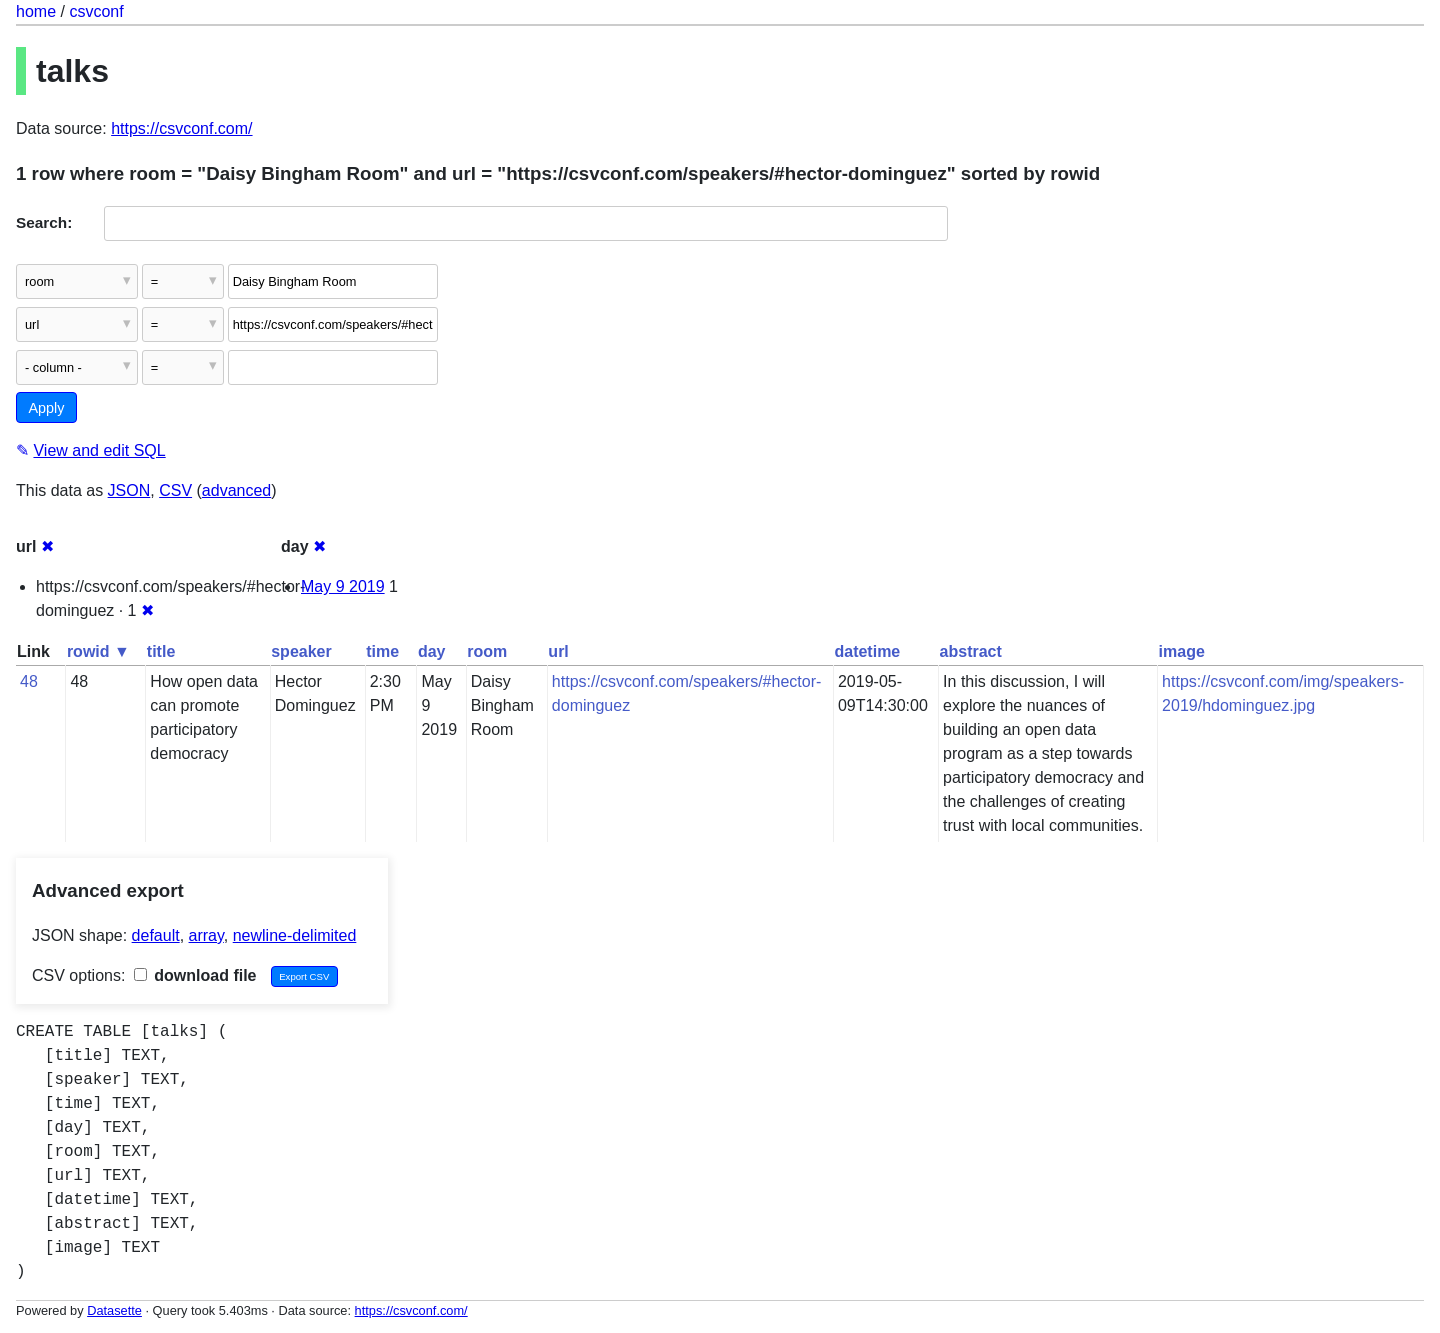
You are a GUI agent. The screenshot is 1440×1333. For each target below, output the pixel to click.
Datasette (114, 1310)
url (558, 651)
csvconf (96, 11)
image (1182, 651)
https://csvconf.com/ (181, 128)
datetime (867, 651)
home (36, 11)
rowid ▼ (98, 651)
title (161, 651)
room (487, 651)
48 (29, 681)
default (156, 935)
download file (195, 975)
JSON (129, 490)
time (382, 651)
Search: (44, 222)
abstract (971, 651)
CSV (175, 490)
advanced (236, 490)
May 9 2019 (343, 586)
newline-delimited (295, 935)
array (206, 935)
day (432, 651)
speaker (301, 651)
